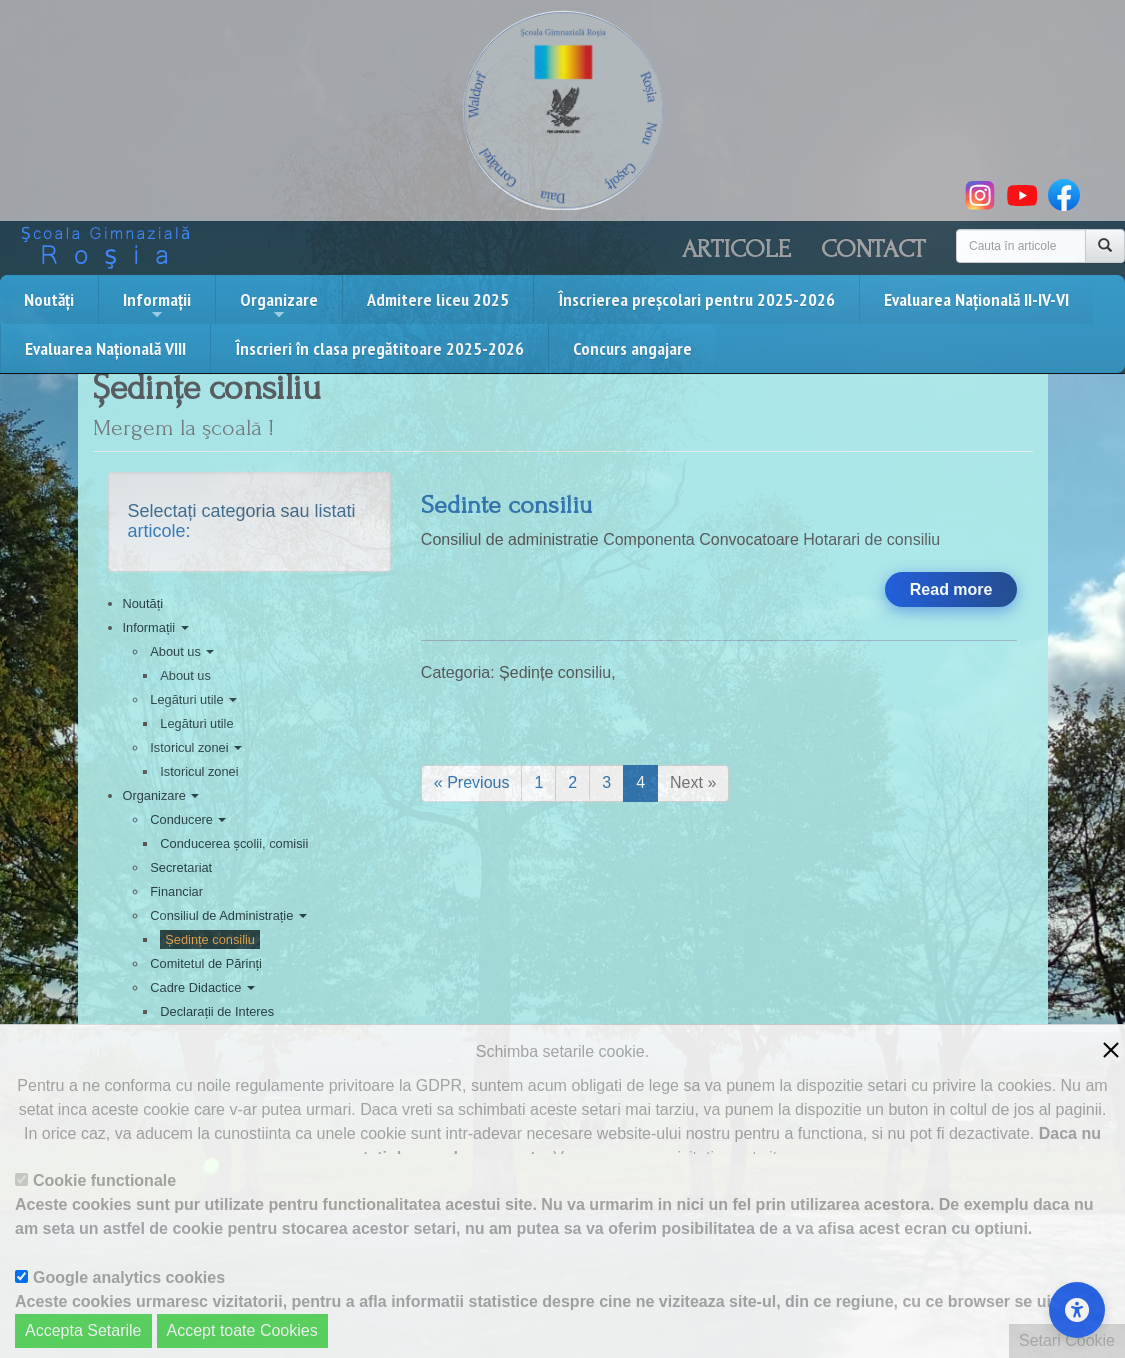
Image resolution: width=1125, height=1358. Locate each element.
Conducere (188, 819)
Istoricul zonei (196, 747)
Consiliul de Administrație (228, 915)
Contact (873, 249)
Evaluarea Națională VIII (105, 348)
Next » (693, 782)
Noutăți (49, 299)
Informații (157, 305)
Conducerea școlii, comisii (234, 843)
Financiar (176, 891)
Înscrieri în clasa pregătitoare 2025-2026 (379, 348)
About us (182, 651)
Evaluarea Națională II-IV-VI (976, 299)
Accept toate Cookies (242, 1330)
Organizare (279, 305)
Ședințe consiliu (210, 939)
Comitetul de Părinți (206, 963)
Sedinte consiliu (506, 505)
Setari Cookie (1067, 1340)
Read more (951, 589)
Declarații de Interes (217, 1011)
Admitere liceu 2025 (438, 299)
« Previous (472, 782)
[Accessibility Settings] (1077, 1310)
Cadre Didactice (202, 987)
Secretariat (181, 867)
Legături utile (193, 699)
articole (157, 531)
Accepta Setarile (83, 1330)
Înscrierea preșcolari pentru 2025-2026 (696, 299)
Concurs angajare (632, 348)
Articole (736, 249)
